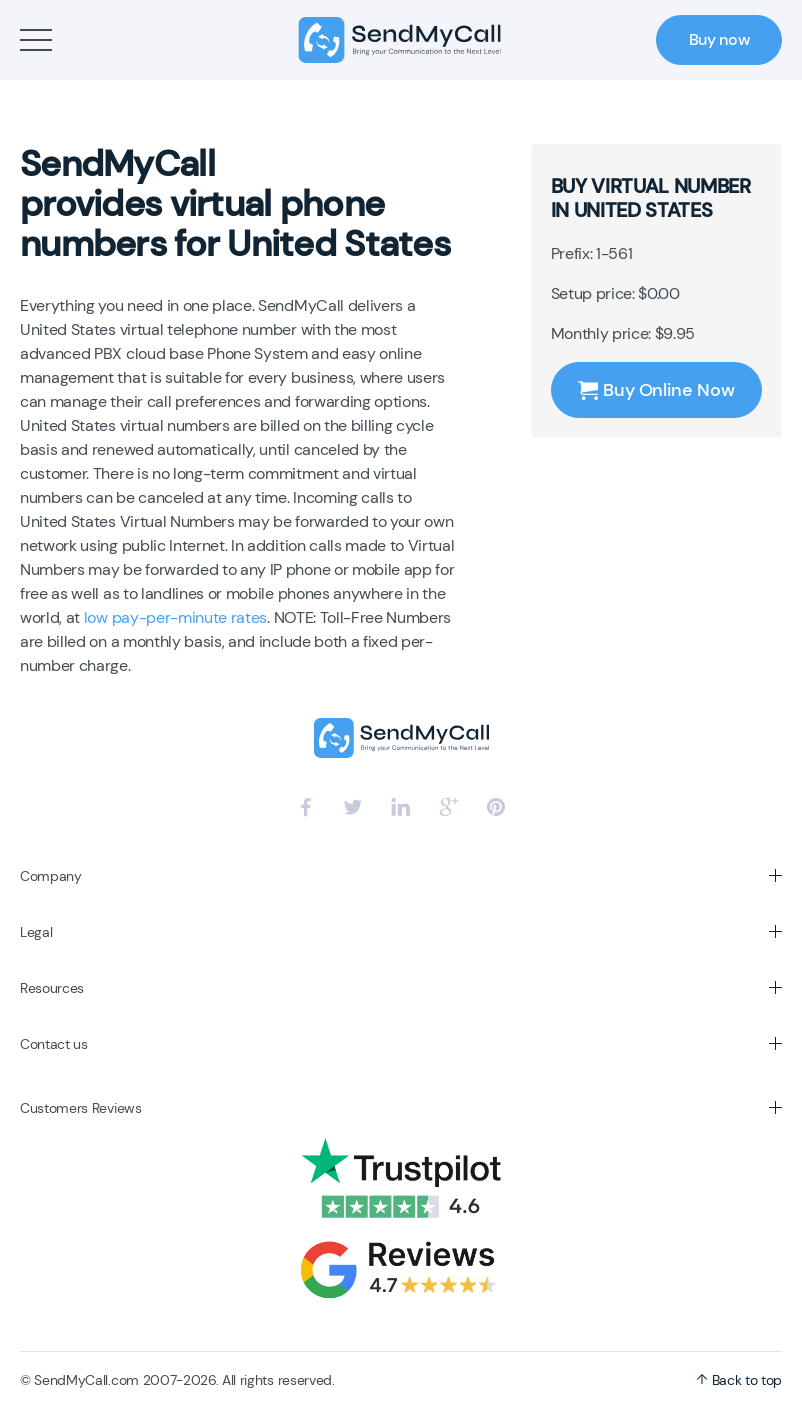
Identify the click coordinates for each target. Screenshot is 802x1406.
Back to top (739, 1380)
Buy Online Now (656, 390)
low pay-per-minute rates (175, 617)
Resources (52, 988)
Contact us (54, 1044)
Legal (36, 932)
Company (51, 876)
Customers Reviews (81, 1108)
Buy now (719, 39)
